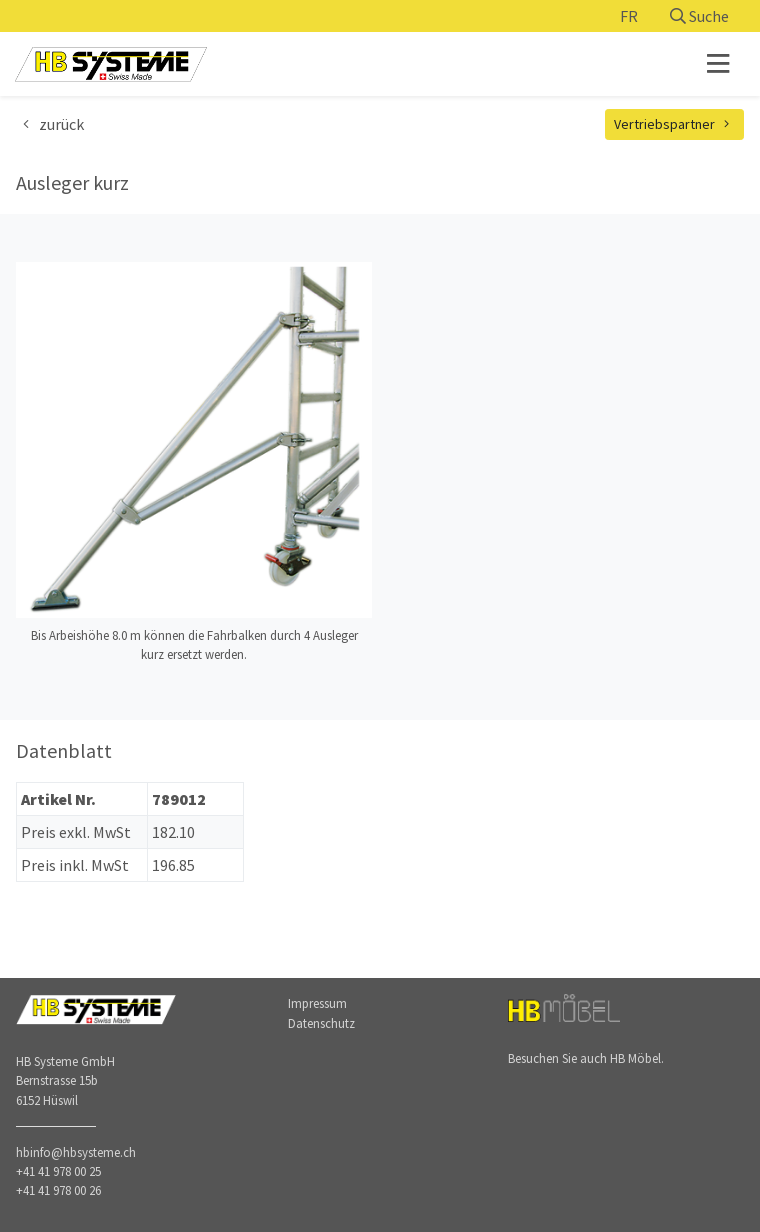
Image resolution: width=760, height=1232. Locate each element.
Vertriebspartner (675, 124)
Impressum (317, 1003)
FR (629, 16)
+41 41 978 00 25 (58, 1171)
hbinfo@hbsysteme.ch (76, 1152)
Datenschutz (321, 1023)
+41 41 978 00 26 (58, 1190)
